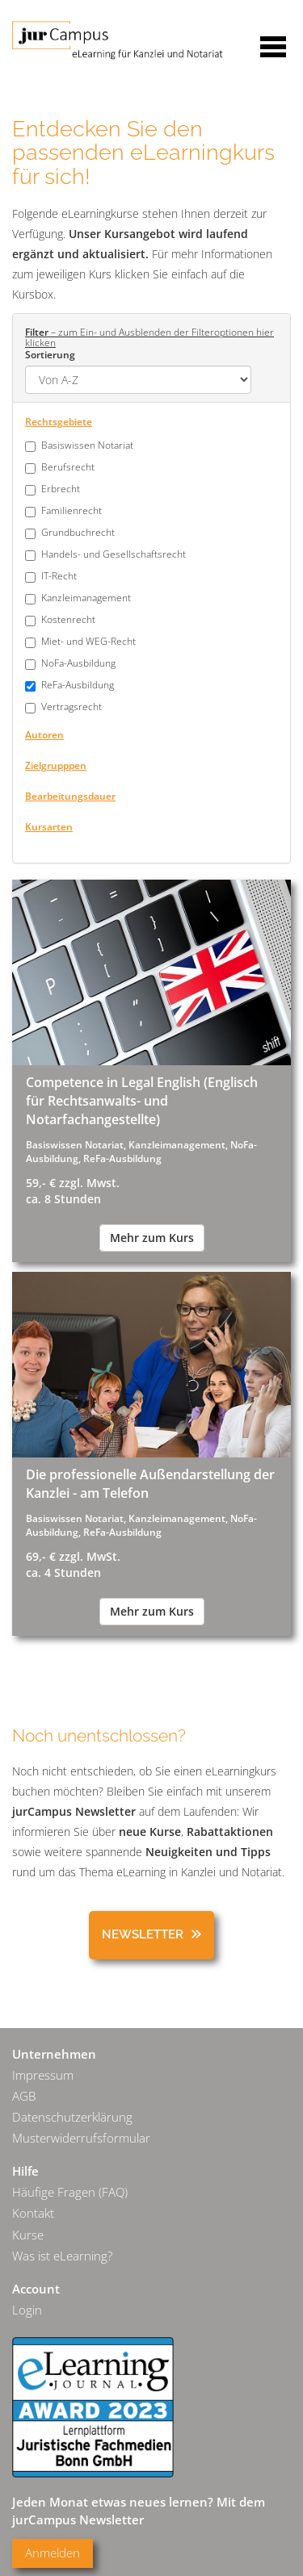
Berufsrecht (68, 467)
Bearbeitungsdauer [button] (70, 795)
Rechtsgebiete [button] (58, 421)
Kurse (28, 2235)
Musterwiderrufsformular (81, 2138)
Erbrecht (60, 489)
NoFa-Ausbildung (78, 663)
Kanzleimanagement (86, 597)
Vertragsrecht (71, 706)
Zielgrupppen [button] (55, 765)
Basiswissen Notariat (87, 445)
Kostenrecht (68, 619)
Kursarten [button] (49, 826)
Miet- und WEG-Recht (88, 641)
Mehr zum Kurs (152, 1237)
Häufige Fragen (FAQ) (70, 2192)
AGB (24, 2096)
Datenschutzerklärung (72, 2117)
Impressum (43, 2075)
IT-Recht (59, 576)
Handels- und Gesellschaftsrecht (113, 554)
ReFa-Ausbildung (77, 685)
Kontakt (33, 2213)
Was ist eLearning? (62, 2256)
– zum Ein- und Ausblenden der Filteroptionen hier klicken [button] (149, 337)
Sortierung (50, 354)
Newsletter (142, 1934)
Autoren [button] (44, 734)
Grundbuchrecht (78, 532)
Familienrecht (71, 510)
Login (27, 2310)
